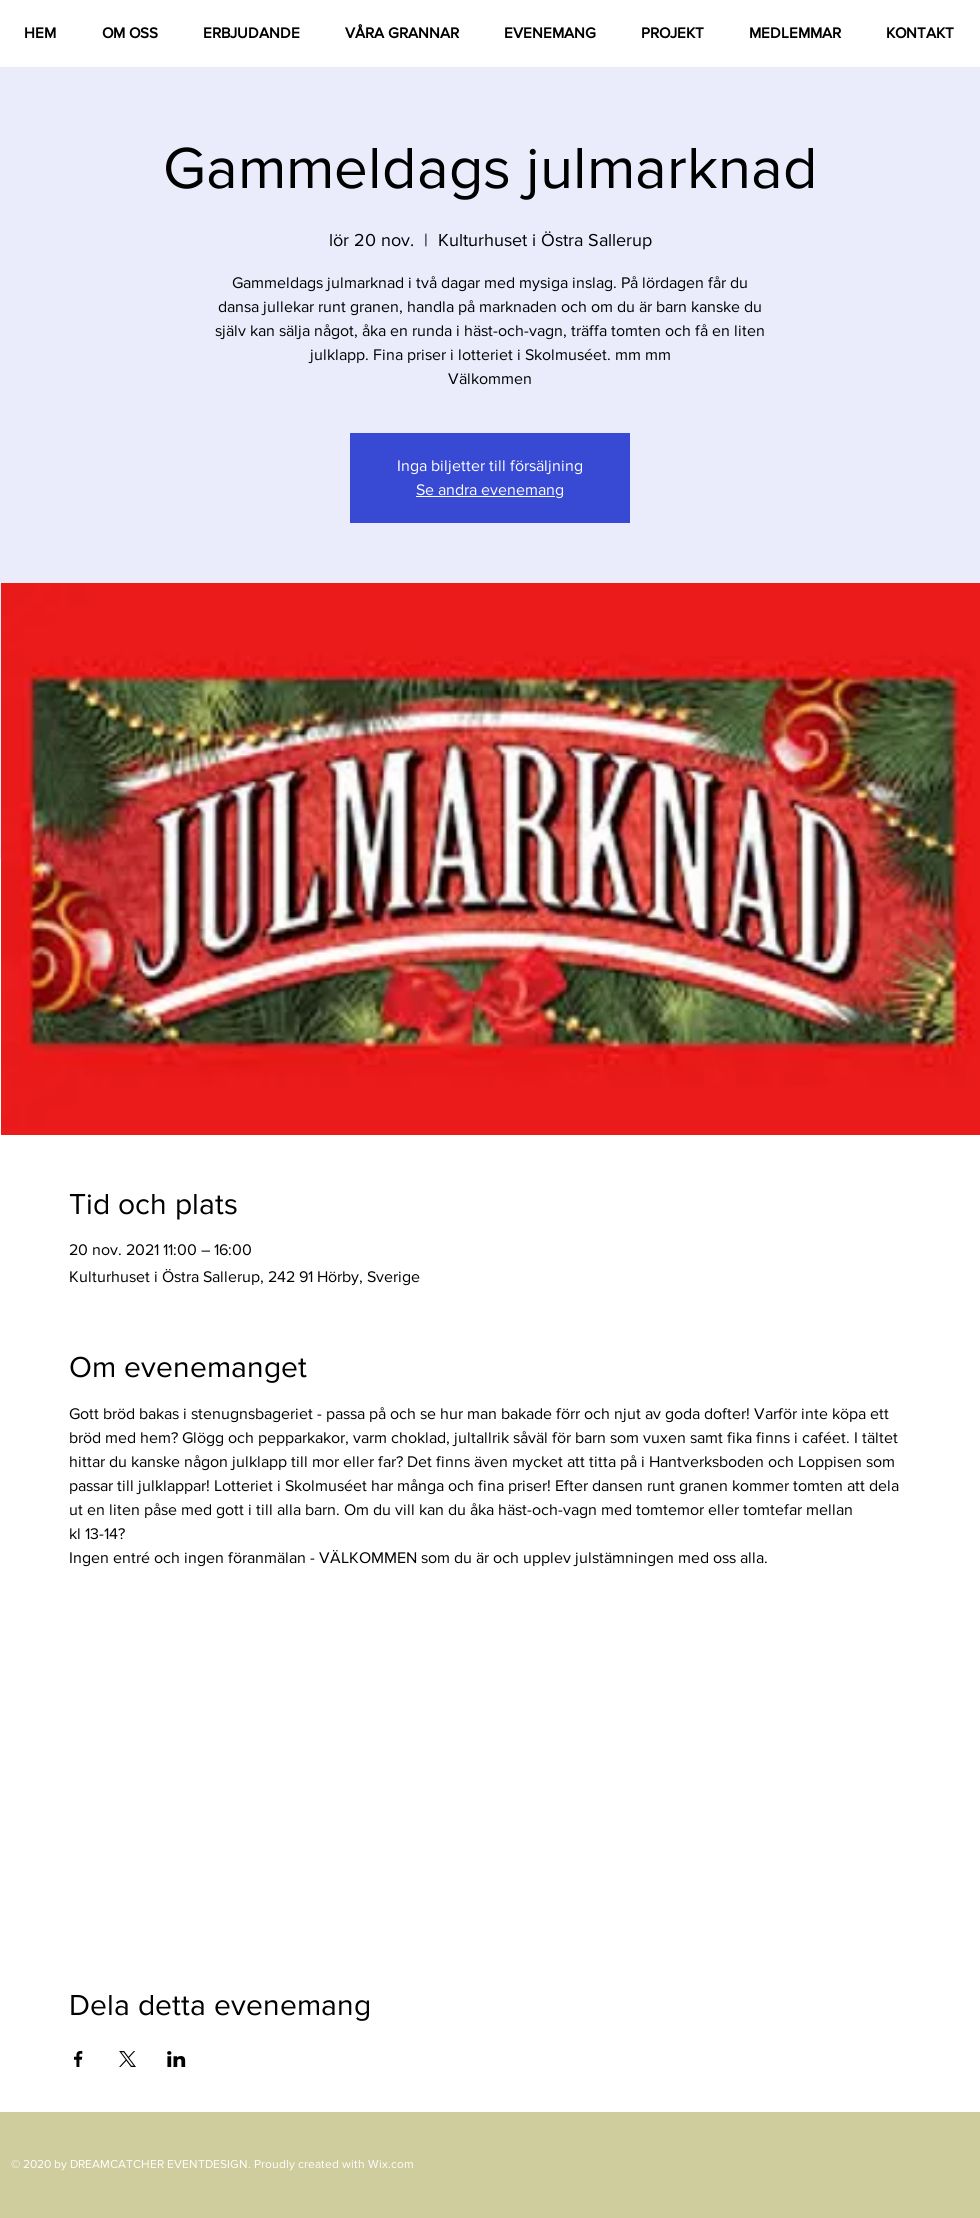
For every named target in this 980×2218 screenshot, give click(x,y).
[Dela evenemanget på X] (127, 2059)
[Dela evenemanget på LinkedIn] (176, 2059)
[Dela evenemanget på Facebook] (78, 2059)
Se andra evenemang (490, 489)
